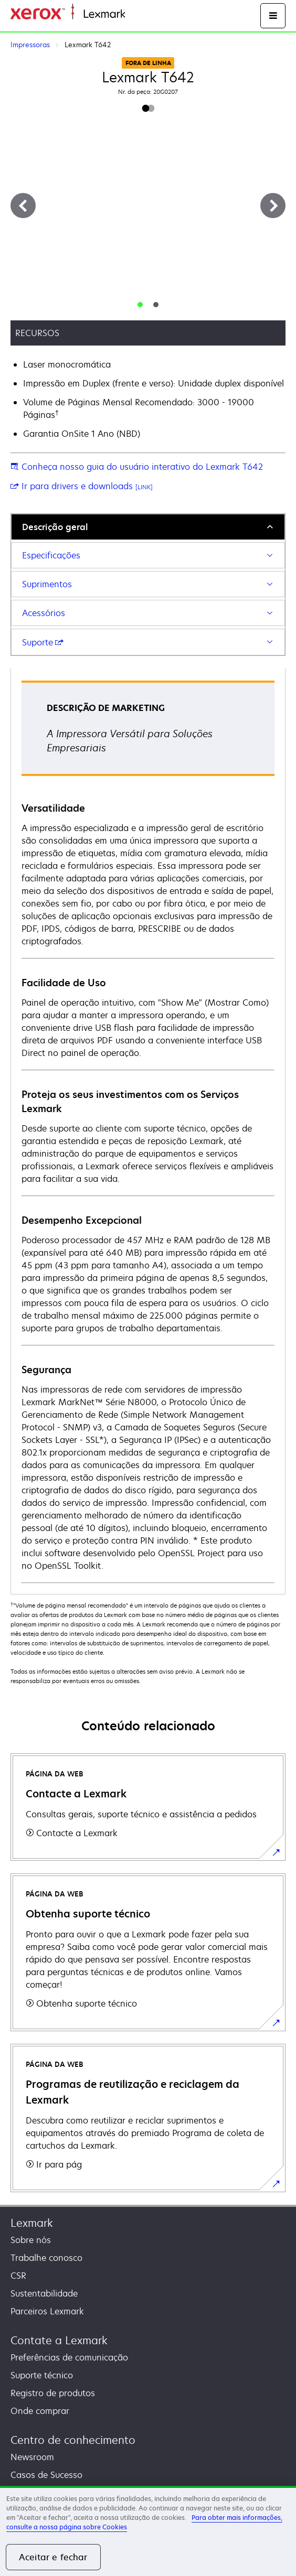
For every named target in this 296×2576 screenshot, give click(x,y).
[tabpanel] (148, 1131)
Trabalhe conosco (46, 2258)
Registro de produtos (52, 2393)
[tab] (140, 304)
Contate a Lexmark (59, 2340)
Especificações (51, 555)
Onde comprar (39, 2411)
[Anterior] (23, 205)
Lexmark (31, 2223)
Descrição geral (55, 527)
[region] (148, 2531)
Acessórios (43, 613)
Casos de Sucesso (46, 2475)
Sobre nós (30, 2240)
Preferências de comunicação (69, 2357)
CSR (18, 2275)
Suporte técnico (41, 2375)
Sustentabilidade (44, 2293)
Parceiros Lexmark (47, 2311)
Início (134, 14)
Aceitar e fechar (53, 2557)
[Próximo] (273, 205)
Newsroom (32, 2457)
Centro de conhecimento (72, 2440)
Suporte (43, 642)
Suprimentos (47, 584)
